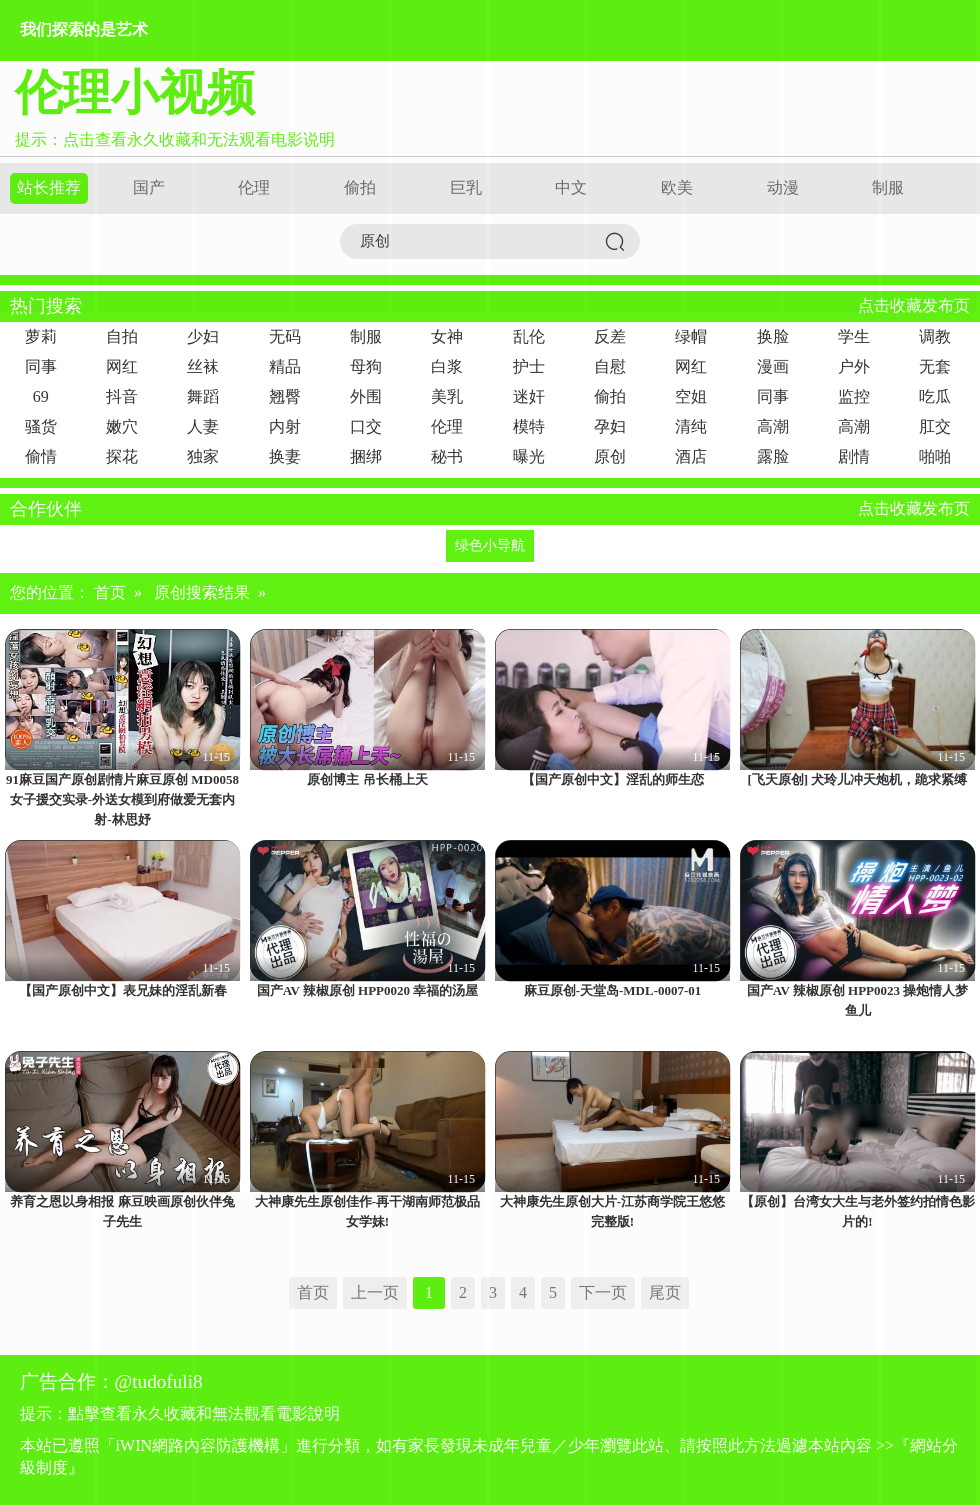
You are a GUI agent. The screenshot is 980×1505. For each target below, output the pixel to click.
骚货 (41, 426)
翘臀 (285, 396)
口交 (366, 426)
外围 (366, 396)
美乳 (447, 396)
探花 (122, 456)
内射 (285, 426)
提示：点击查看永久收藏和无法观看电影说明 (175, 139)
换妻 (285, 456)
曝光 (529, 456)
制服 (888, 187)
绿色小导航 (490, 545)
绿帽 (691, 336)
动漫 (783, 187)
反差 (610, 336)
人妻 (203, 426)
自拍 (122, 336)
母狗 (366, 366)
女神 (447, 336)
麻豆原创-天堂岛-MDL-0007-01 (613, 990)
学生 (854, 336)
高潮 (773, 426)
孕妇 (610, 426)
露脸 (773, 456)
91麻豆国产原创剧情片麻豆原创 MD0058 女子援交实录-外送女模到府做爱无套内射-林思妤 (122, 799)
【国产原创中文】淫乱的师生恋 (613, 779)
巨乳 (466, 187)
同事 (41, 366)
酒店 (691, 456)
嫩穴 (122, 426)
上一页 (375, 1292)
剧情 (854, 456)
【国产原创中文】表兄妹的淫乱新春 (123, 990)
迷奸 (529, 396)
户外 (854, 366)
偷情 (41, 456)
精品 (285, 366)
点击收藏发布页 (914, 305)
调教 (935, 336)
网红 (122, 366)
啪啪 (935, 456)
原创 (610, 456)
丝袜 (203, 366)
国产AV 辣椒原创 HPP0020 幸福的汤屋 (368, 990)
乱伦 (529, 336)
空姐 (691, 396)
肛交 (935, 426)
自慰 (610, 366)
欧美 (677, 187)
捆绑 (366, 456)
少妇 (203, 336)
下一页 (603, 1292)
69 (41, 396)
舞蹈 (203, 396)
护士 (529, 366)
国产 (149, 187)
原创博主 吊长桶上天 (367, 779)
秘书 (447, 456)
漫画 (773, 366)
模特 (529, 426)
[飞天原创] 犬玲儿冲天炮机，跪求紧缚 (858, 779)
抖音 (122, 396)
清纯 (691, 426)
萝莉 (41, 336)
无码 (285, 336)
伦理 (254, 187)
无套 (935, 366)
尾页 (665, 1292)
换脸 (773, 336)
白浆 (447, 366)
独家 (203, 456)
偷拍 (360, 187)
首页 (110, 592)
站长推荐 (49, 187)
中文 (571, 187)
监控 (854, 396)
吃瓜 (935, 396)
